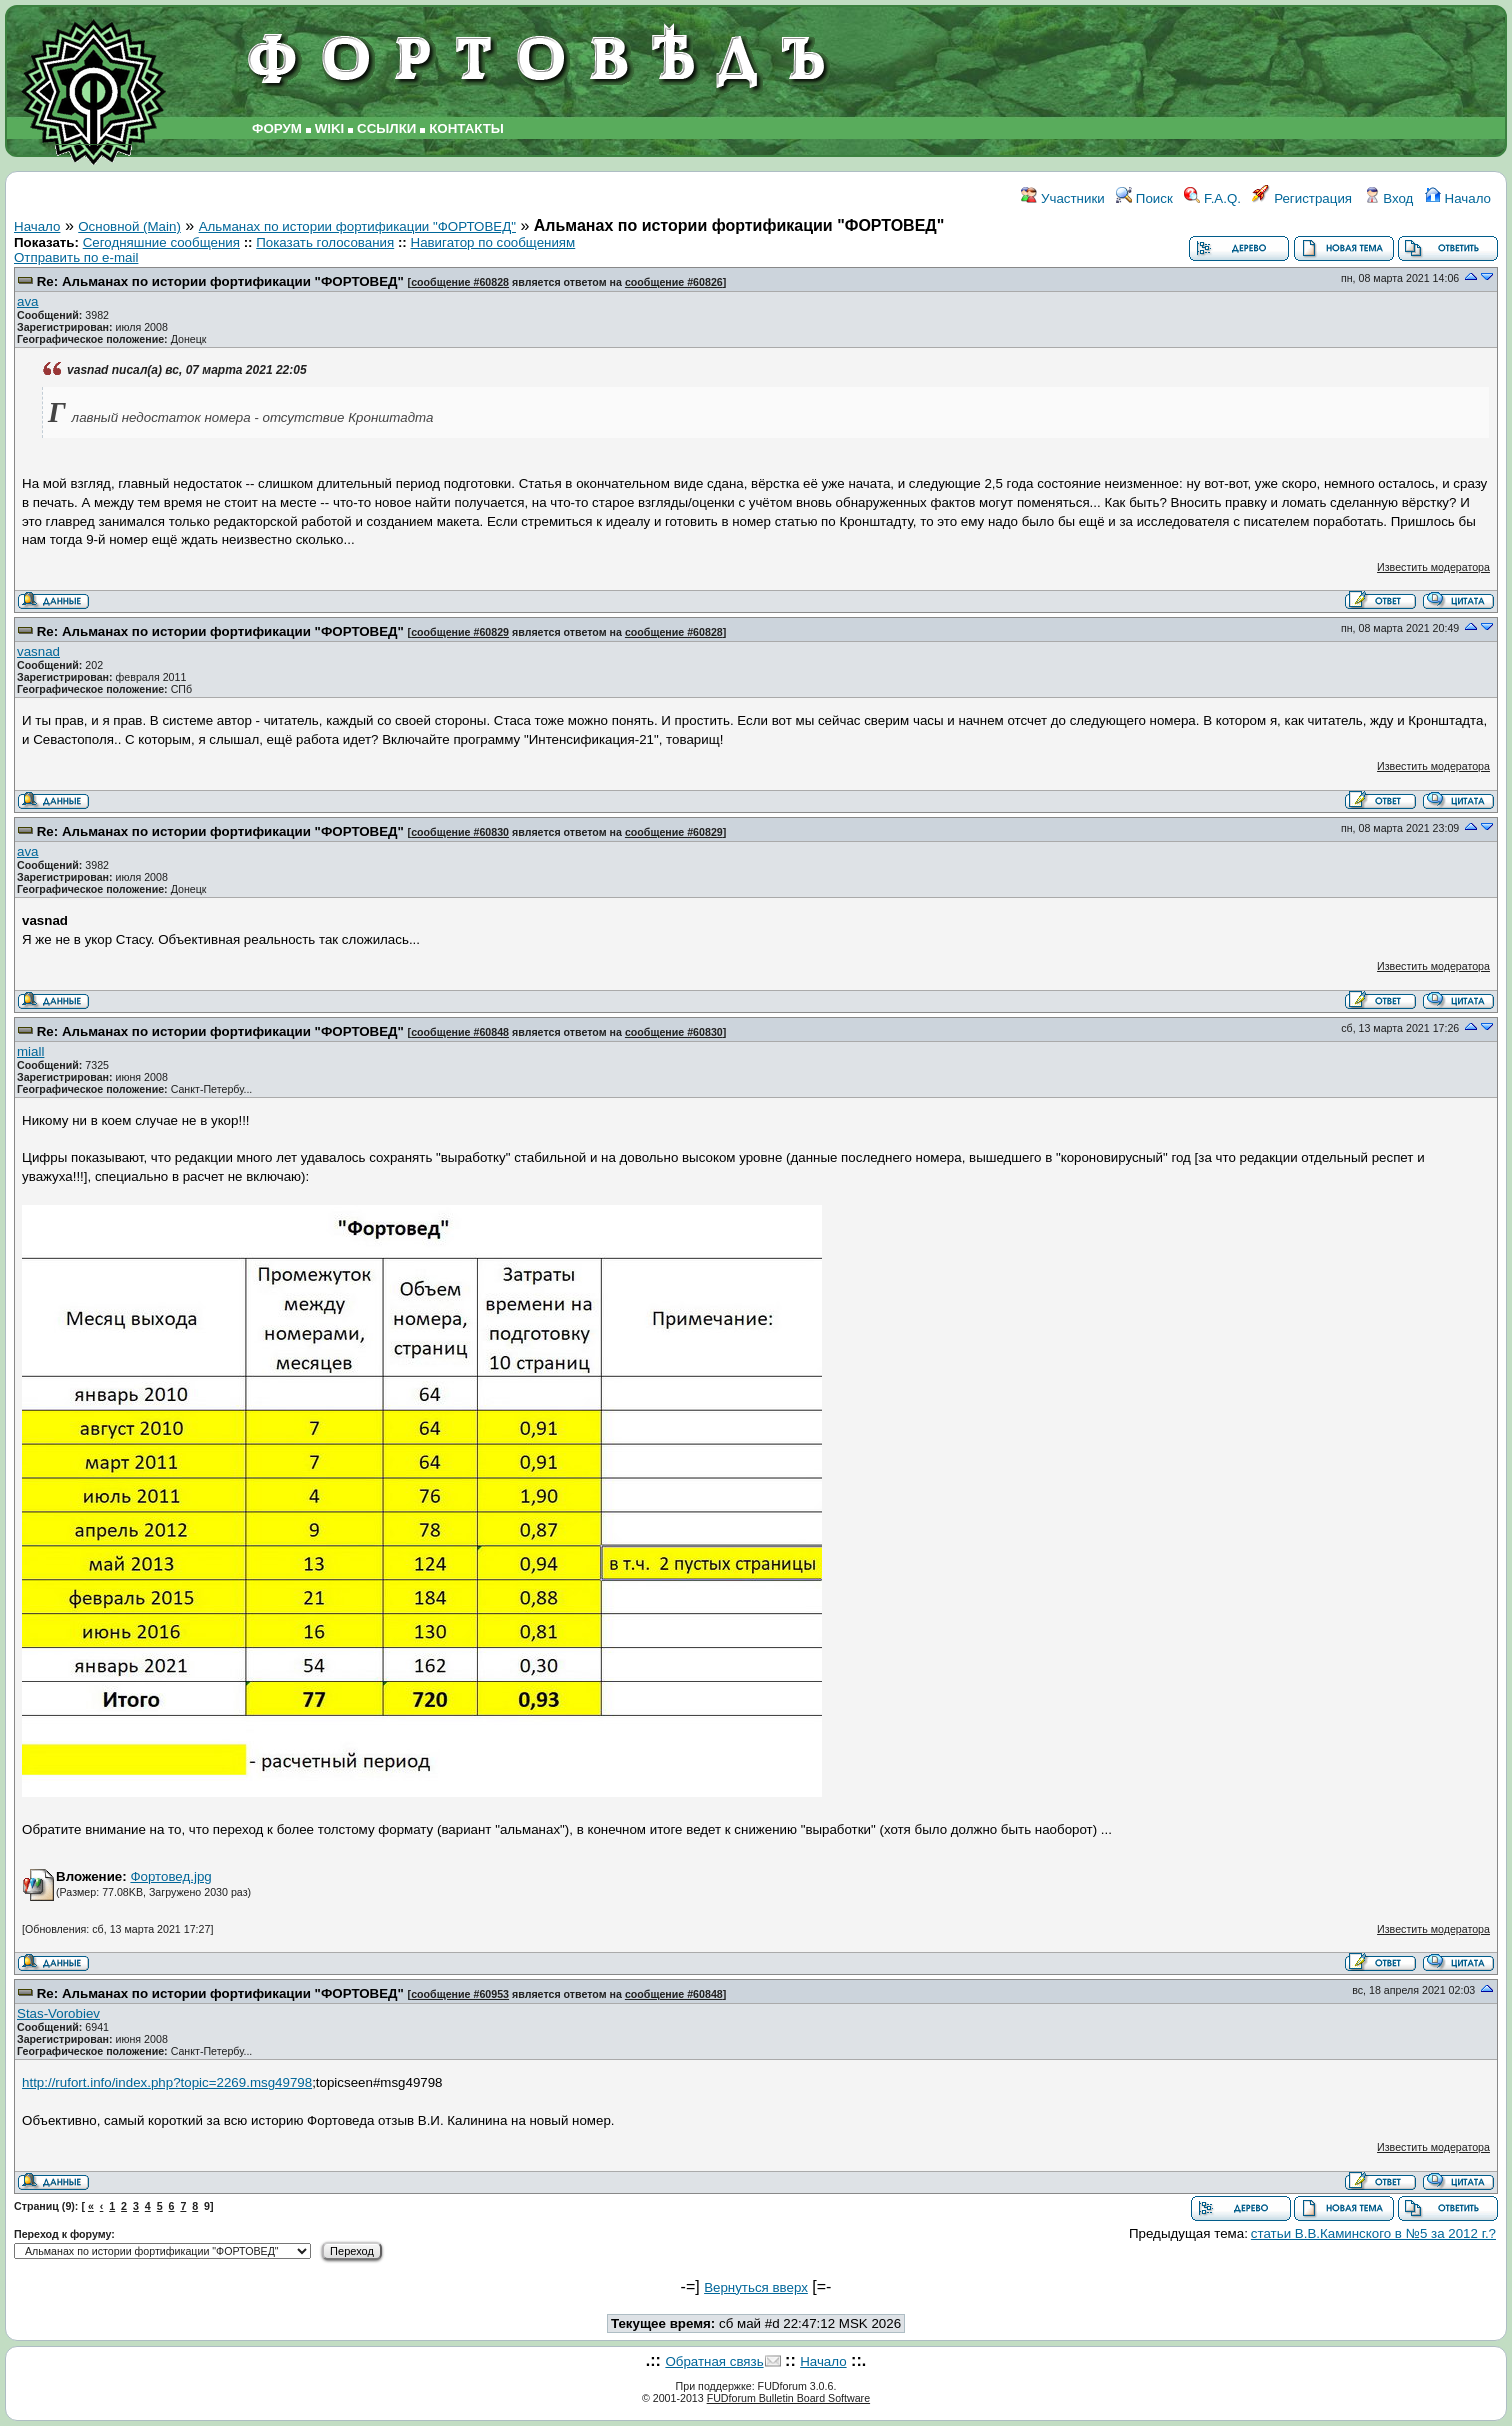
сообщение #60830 (460, 832)
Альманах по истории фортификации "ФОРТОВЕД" (357, 226)
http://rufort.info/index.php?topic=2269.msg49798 (167, 2082)
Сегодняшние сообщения (161, 242)
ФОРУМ (277, 128)
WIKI (330, 128)
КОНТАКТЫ (466, 128)
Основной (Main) (129, 226)
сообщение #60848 (460, 1032)
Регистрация (1302, 198)
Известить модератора (1433, 567)
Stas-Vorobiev (58, 2013)
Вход (1389, 198)
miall (30, 1051)
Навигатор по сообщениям (493, 242)
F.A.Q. (1212, 198)
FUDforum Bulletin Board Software (788, 2398)
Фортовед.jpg (170, 1876)
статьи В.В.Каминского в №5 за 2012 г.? (1373, 2233)
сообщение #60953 (460, 1994)
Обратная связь (714, 2361)
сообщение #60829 (460, 632)
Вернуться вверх (756, 2287)
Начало (1458, 198)
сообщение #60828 (460, 282)
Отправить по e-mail (76, 257)
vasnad (38, 651)
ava (28, 301)
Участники (1062, 198)
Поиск (1144, 198)
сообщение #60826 (674, 282)
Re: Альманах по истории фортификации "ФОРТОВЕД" (220, 281)
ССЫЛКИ (386, 128)
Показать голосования (325, 242)
